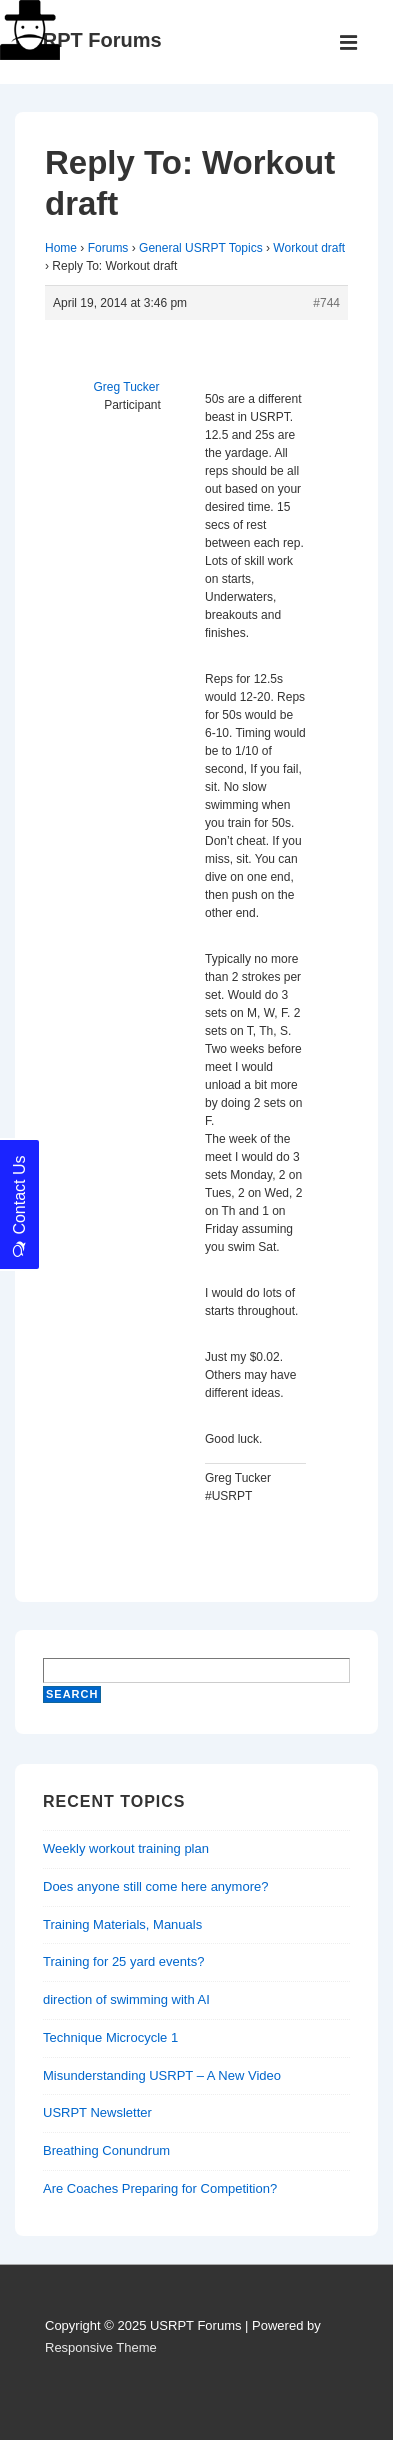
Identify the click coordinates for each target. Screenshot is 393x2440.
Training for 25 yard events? (123, 1961)
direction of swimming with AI (126, 1999)
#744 (326, 303)
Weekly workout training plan (126, 1848)
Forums (108, 248)
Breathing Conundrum (106, 2150)
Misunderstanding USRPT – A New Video (162, 2075)
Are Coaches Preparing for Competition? (160, 2188)
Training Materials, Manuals (122, 1924)
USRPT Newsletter (97, 2112)
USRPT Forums (88, 40)
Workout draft (309, 248)
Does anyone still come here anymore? (155, 1886)
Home (61, 248)
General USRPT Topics (201, 248)
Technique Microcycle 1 (110, 2037)
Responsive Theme (101, 2347)
